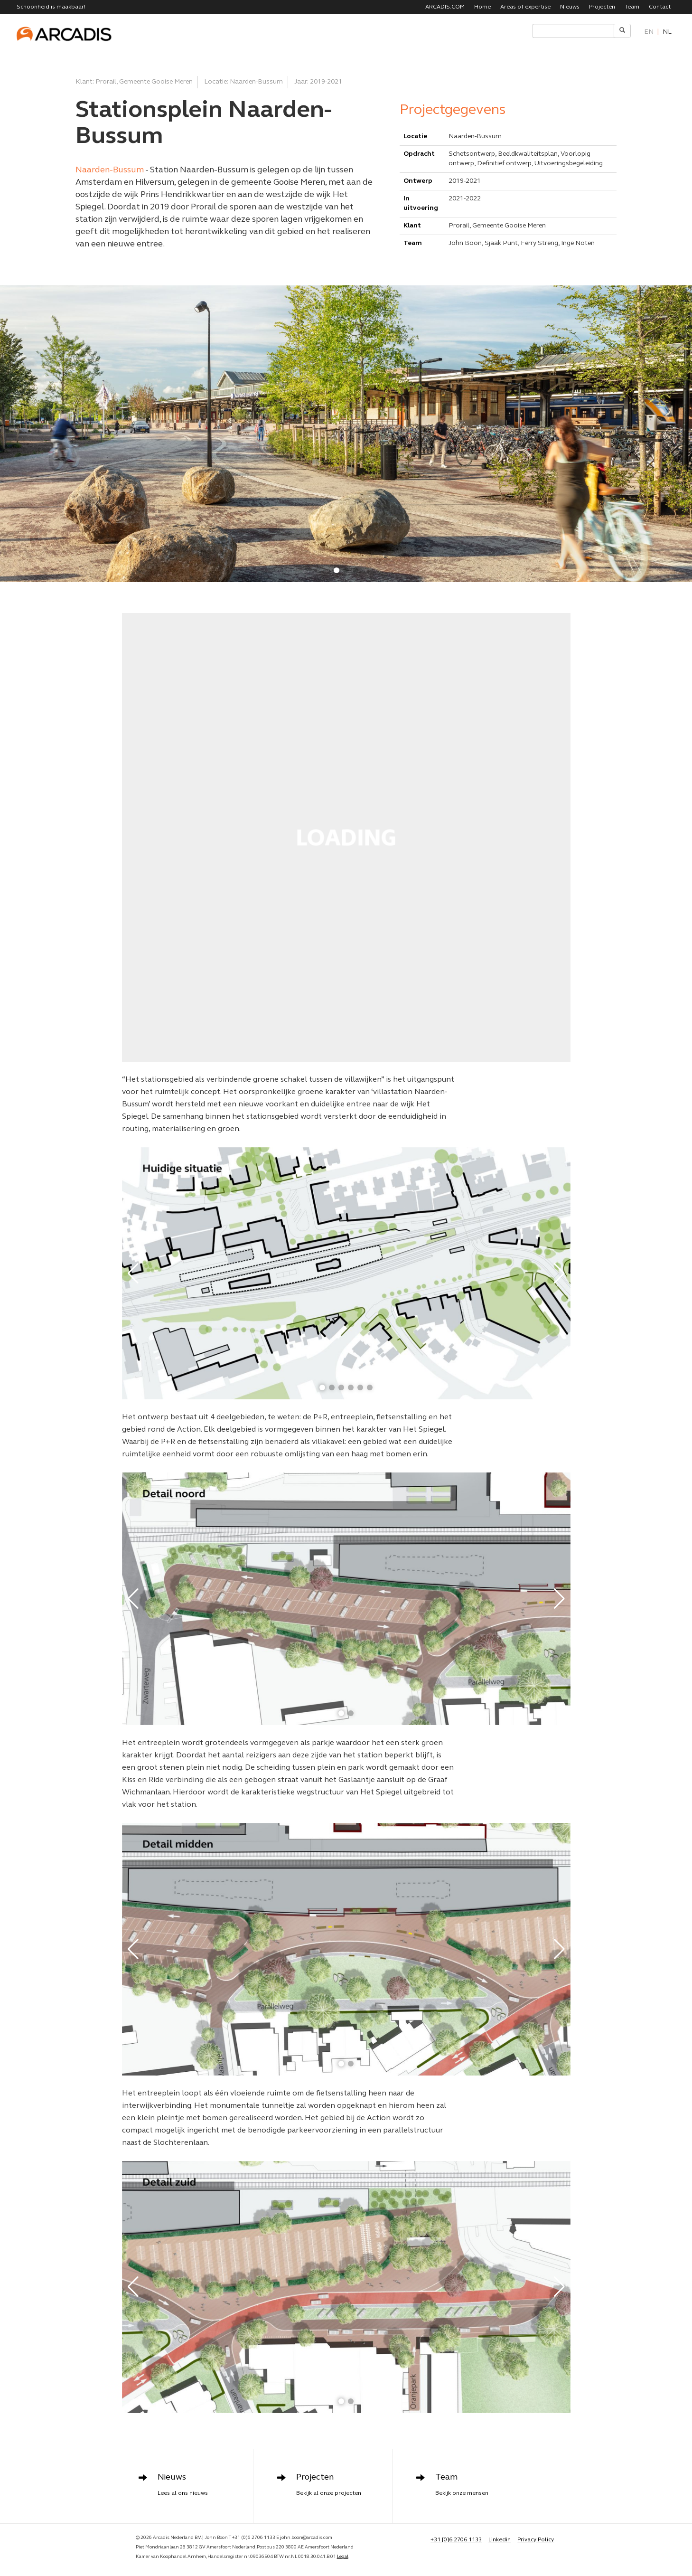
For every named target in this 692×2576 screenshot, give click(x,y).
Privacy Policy (535, 2540)
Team (632, 7)
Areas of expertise (525, 7)
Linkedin (499, 2540)
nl (667, 32)
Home (482, 7)
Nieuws (570, 7)
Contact (660, 7)
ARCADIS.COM (445, 7)
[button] (336, 570)
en (649, 32)
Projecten (602, 7)
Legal (342, 2556)
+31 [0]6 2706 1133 (456, 2540)
